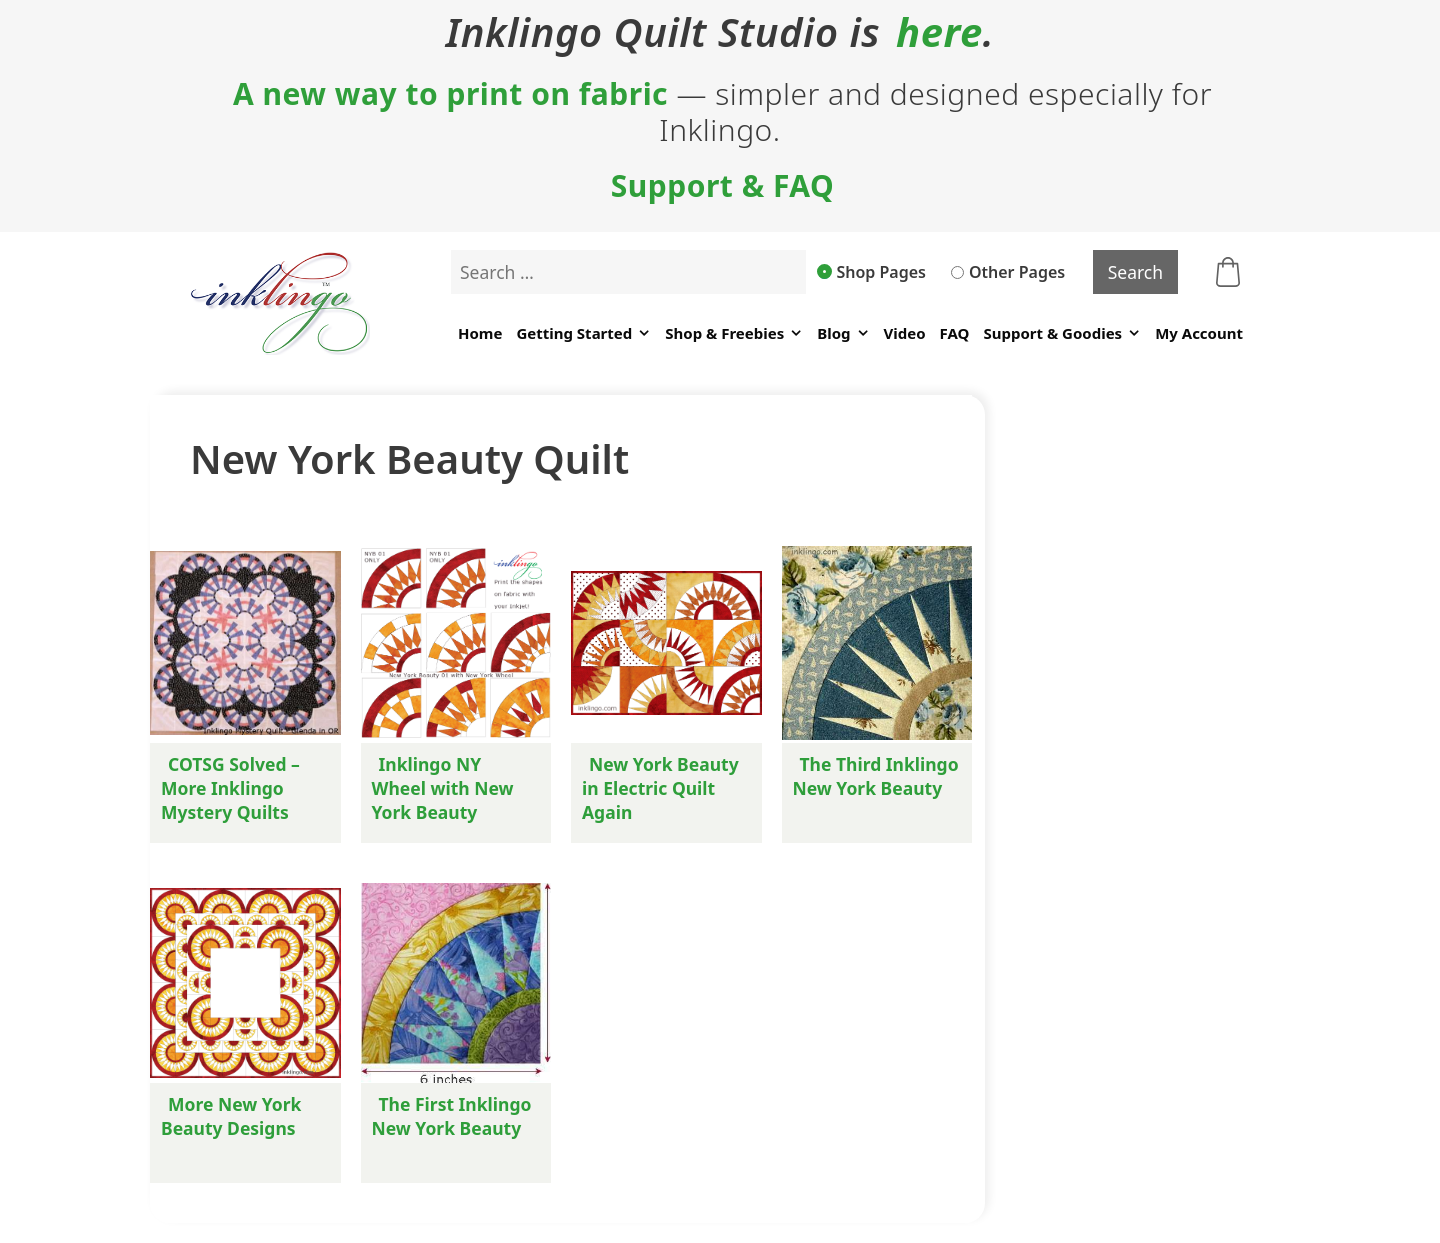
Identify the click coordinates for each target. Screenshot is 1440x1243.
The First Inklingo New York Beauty (452, 1116)
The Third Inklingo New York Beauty (876, 776)
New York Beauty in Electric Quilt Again (660, 788)
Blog (843, 333)
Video (905, 333)
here (939, 32)
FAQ (955, 333)
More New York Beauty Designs (231, 1116)
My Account (1199, 333)
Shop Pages (872, 272)
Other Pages (1008, 272)
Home (480, 333)
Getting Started (583, 333)
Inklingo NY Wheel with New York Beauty (443, 788)
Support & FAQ (723, 186)
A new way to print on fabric (450, 94)
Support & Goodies (1062, 333)
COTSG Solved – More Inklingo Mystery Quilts (230, 788)
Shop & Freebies (734, 333)
